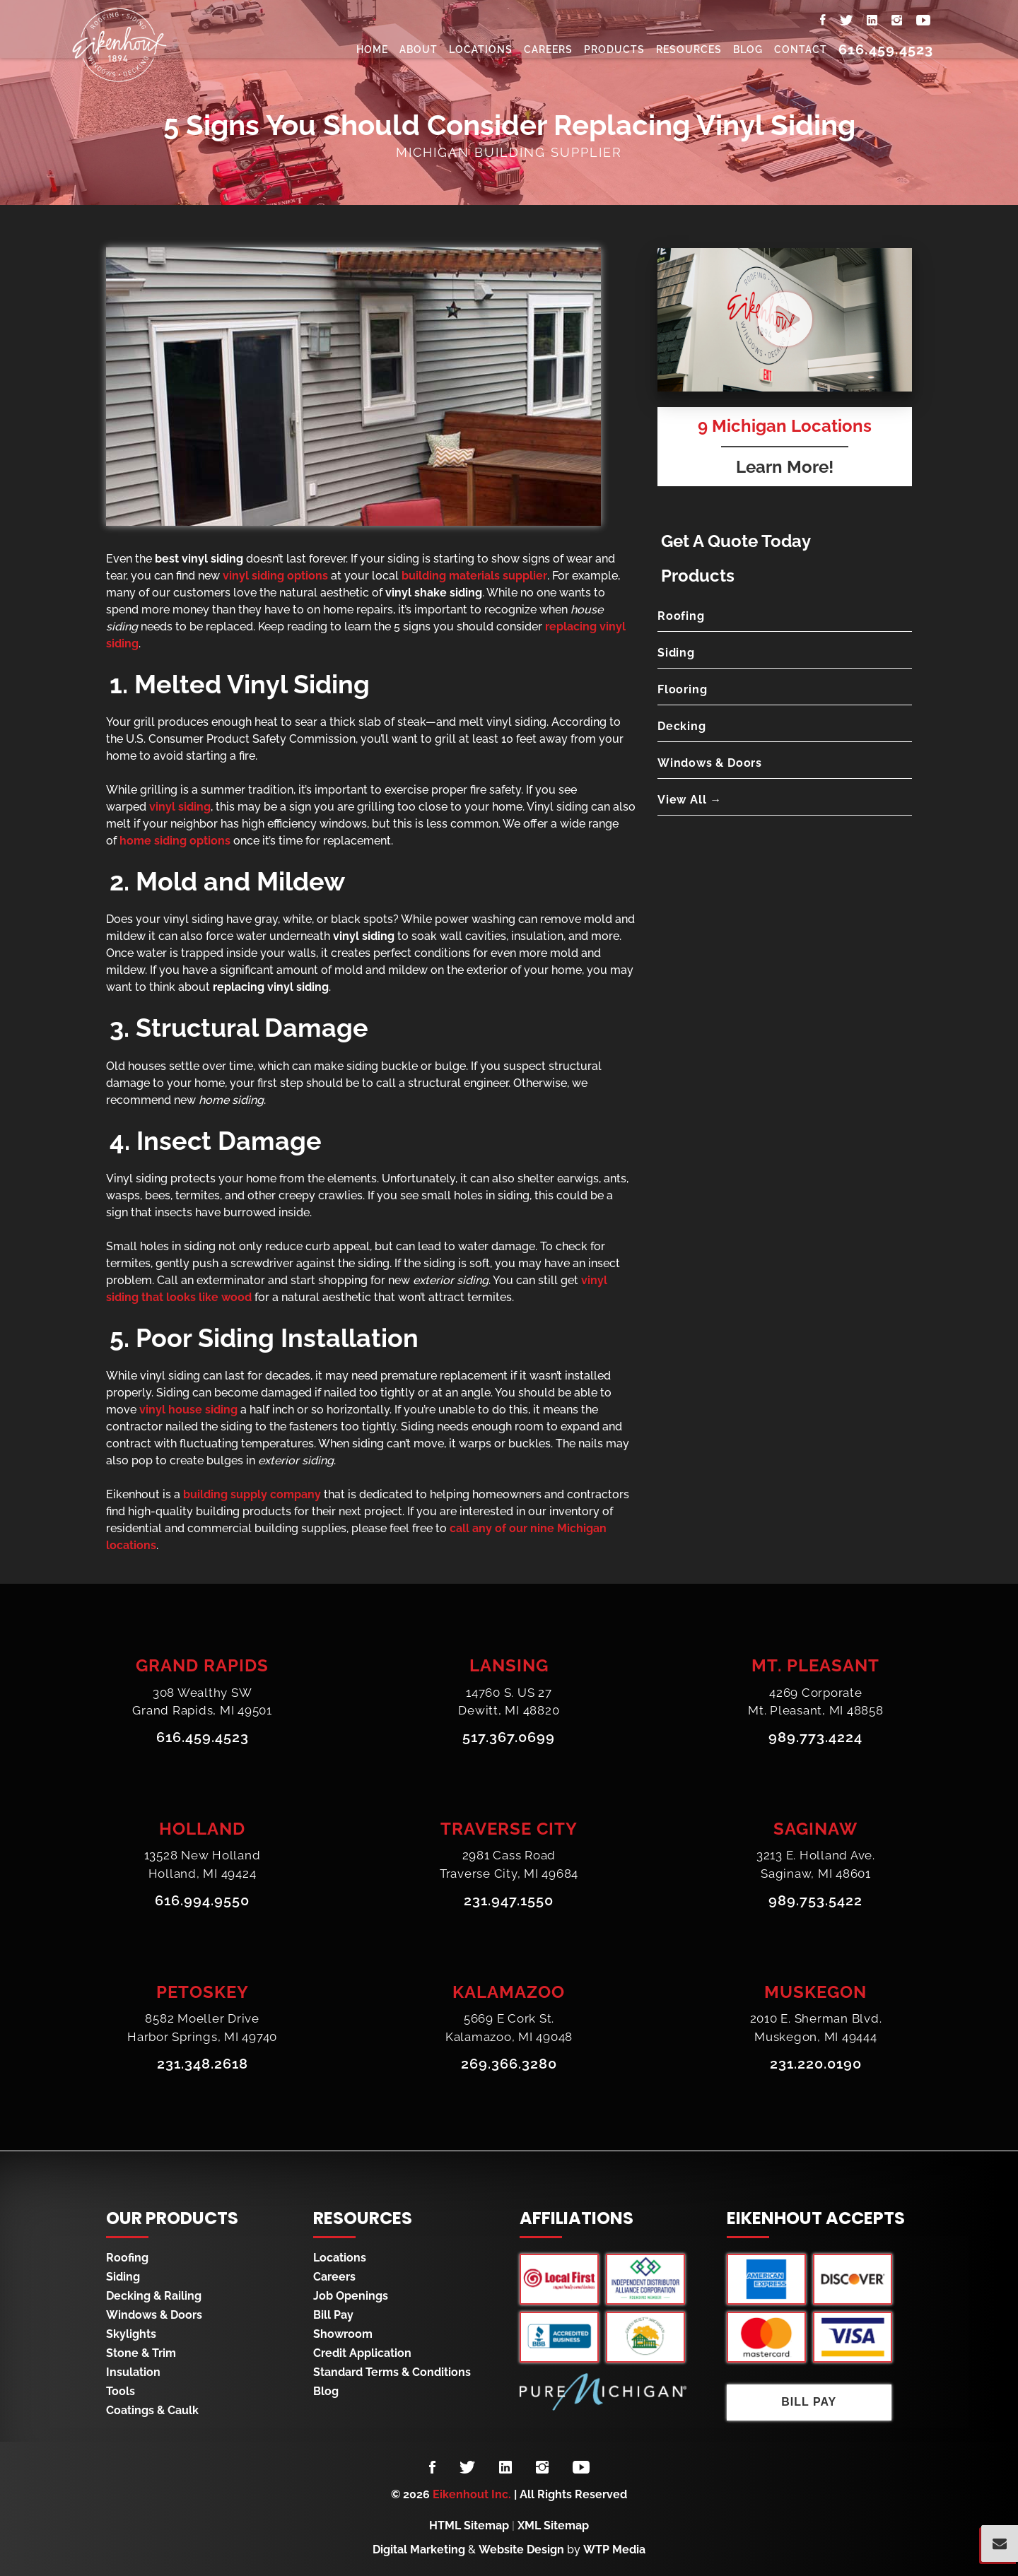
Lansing (509, 1665)
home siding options (174, 840)
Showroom (343, 2334)
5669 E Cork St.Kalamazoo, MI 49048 (509, 2028)
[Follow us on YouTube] (581, 2468)
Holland (202, 1828)
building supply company (252, 1494)
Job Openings (350, 2295)
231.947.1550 (509, 1901)
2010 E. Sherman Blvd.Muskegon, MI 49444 (816, 2028)
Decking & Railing (153, 2295)
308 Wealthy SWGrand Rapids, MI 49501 (202, 1702)
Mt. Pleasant (815, 1665)
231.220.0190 (816, 2064)
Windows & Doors (709, 763)
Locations (481, 49)
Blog (748, 49)
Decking (681, 726)
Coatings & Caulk (152, 2410)
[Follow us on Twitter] (467, 2468)
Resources (689, 49)
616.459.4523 (885, 49)
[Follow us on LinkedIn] (505, 2468)
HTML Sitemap (469, 2525)
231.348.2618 (202, 2064)
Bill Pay (333, 2315)
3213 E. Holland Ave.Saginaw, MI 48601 (815, 1865)
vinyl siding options (275, 575)
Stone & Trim (141, 2353)
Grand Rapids (202, 1665)
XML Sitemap (553, 2525)
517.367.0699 (508, 1737)
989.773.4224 (815, 1737)
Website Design (521, 2549)
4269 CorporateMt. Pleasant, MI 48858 (816, 1702)
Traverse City (509, 1828)
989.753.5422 (815, 1901)
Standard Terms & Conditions (392, 2372)
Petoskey (202, 1992)
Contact (800, 49)
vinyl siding (180, 806)
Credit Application (362, 2353)
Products (614, 49)
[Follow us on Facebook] (432, 2468)
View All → (689, 799)
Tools (120, 2391)
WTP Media (614, 2549)
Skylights (131, 2334)
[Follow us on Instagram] (542, 2468)
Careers (548, 49)
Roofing (681, 616)
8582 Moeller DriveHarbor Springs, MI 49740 (202, 2028)
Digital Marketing (419, 2549)
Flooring (682, 689)
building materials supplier (474, 575)
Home (372, 49)
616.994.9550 (202, 1901)
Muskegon (815, 1992)
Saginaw (815, 1828)
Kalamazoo (508, 1992)
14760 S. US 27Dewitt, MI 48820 (508, 1702)
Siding (676, 652)
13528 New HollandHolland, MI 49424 (202, 1865)
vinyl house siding (188, 1409)
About (418, 49)
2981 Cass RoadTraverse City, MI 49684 (509, 1865)
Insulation (133, 2372)
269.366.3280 (509, 2064)
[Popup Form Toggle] (999, 2543)
